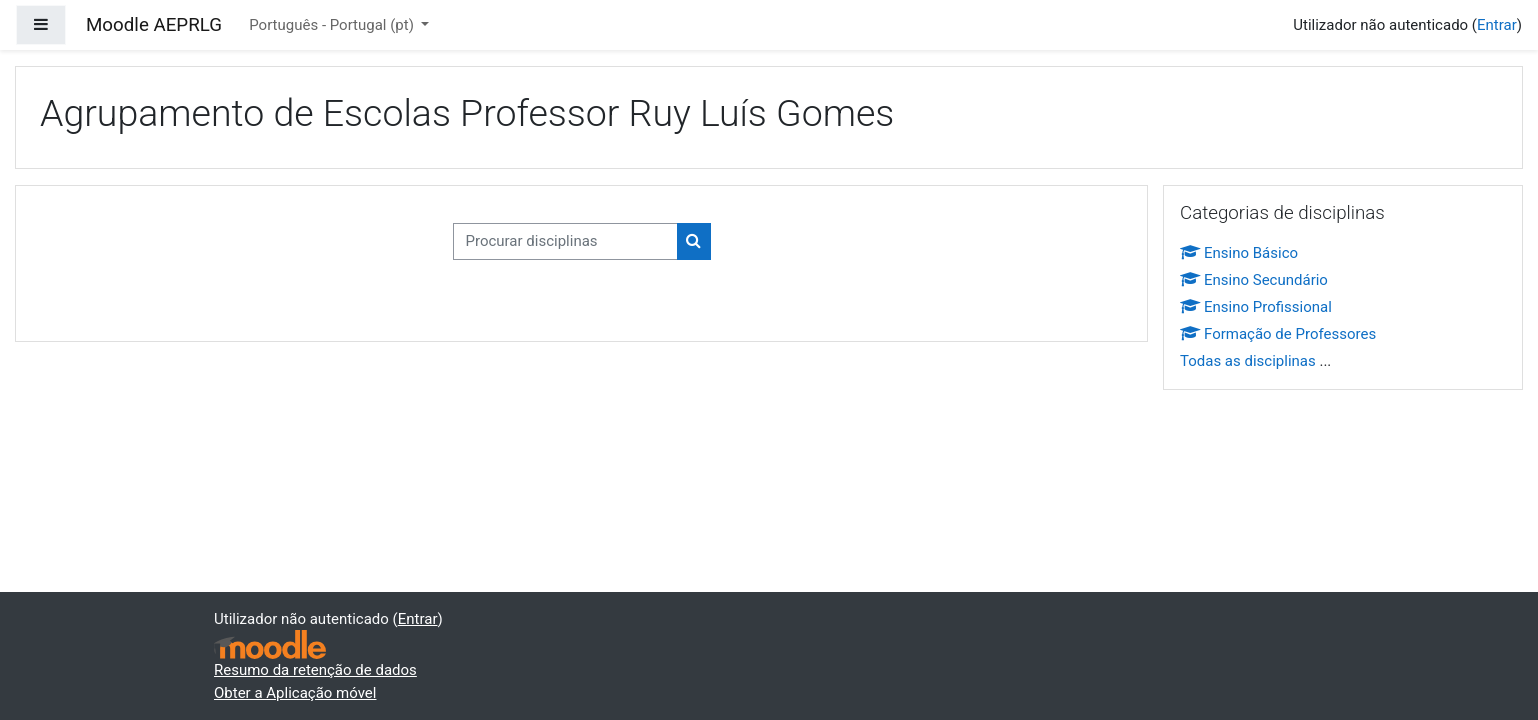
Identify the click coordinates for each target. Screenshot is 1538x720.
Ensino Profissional (1256, 307)
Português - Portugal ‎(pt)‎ (333, 25)
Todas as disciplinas (1248, 361)
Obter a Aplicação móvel (295, 693)
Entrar (1497, 25)
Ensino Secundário (1254, 280)
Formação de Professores (1278, 334)
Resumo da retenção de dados (315, 670)
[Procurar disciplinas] (565, 241)
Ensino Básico (1239, 253)
